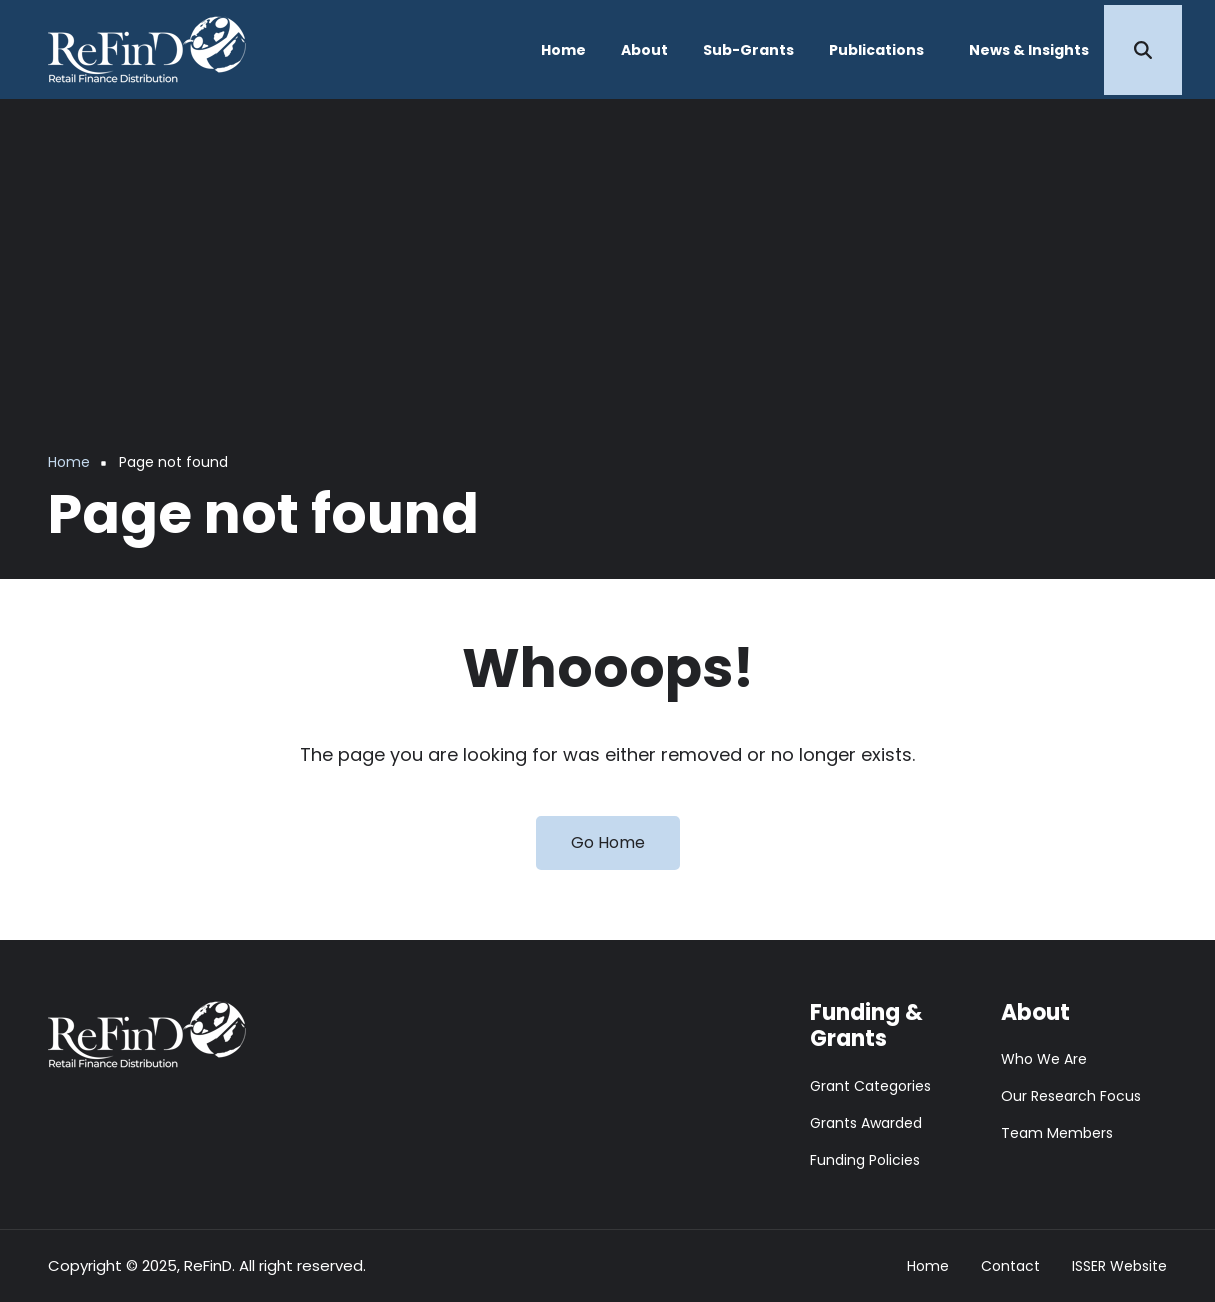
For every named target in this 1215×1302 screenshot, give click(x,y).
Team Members (1057, 1133)
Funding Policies (865, 1160)
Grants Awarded (866, 1123)
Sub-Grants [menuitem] (748, 50)
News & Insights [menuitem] (1029, 50)
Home (928, 1266)
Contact (1010, 1266)
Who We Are (1044, 1059)
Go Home (608, 842)
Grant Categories (870, 1086)
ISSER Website (1119, 1266)
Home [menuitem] (563, 50)
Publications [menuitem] (876, 50)
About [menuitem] (644, 50)
